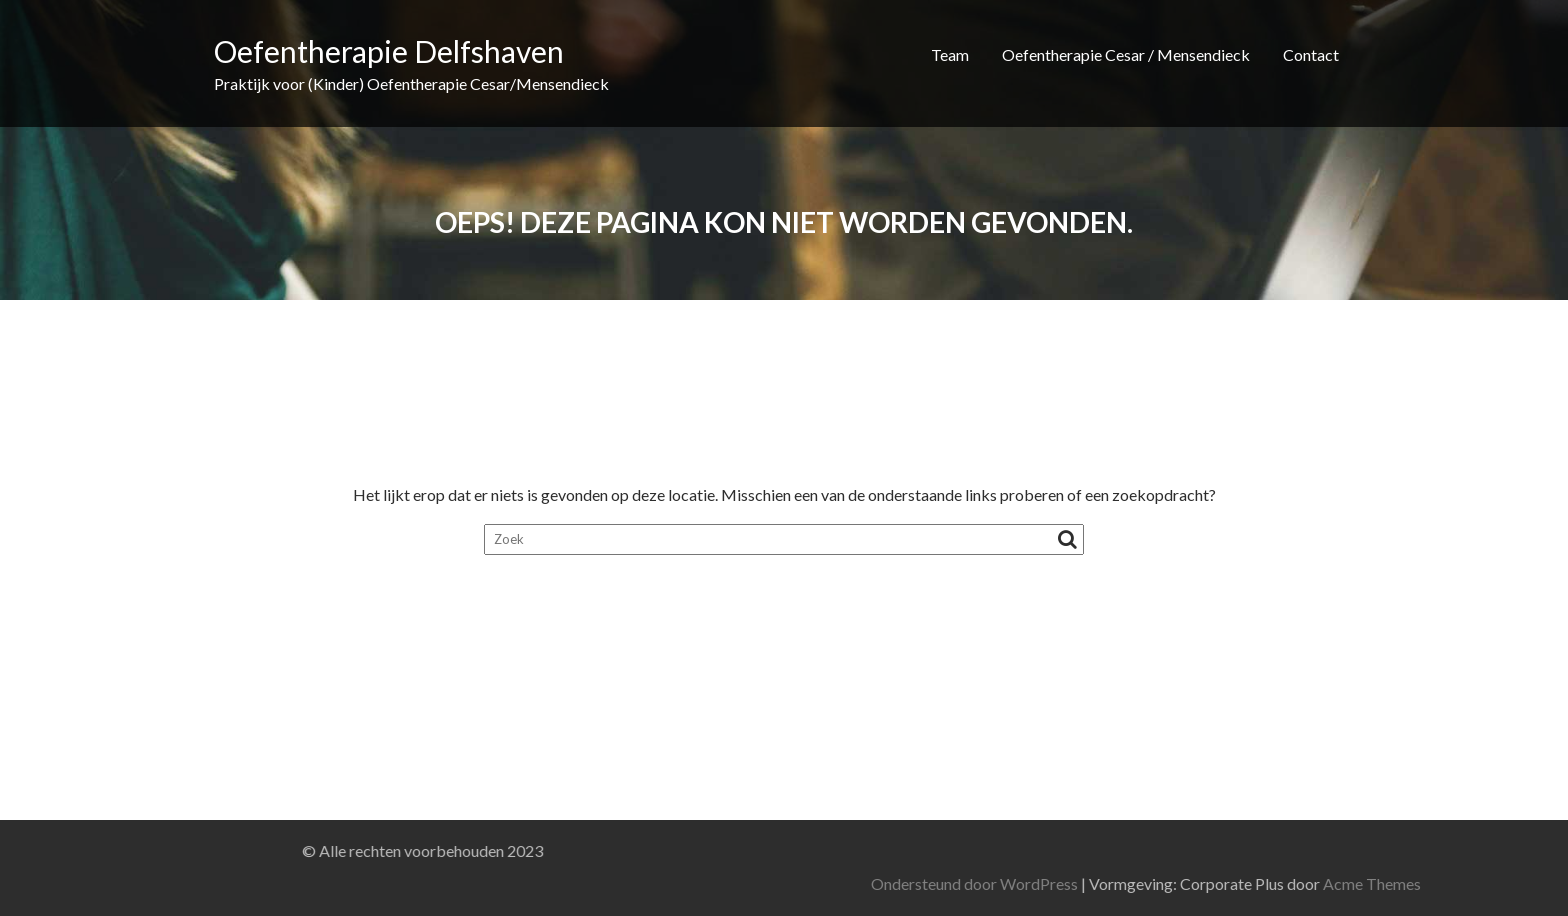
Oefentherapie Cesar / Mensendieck (1126, 54)
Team (950, 54)
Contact (1311, 54)
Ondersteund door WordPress (1130, 883)
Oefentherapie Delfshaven (389, 51)
